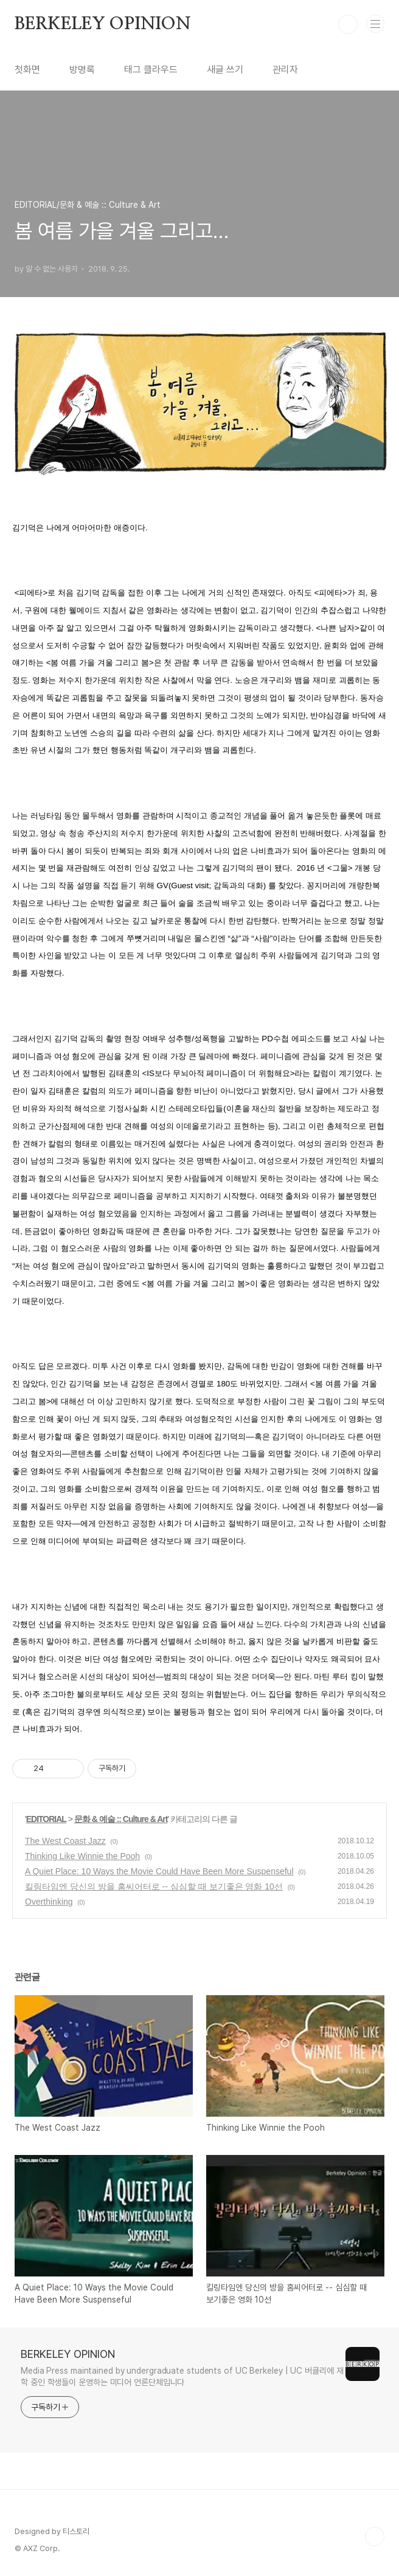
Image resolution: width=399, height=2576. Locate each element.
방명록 (82, 69)
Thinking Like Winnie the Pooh (82, 1856)
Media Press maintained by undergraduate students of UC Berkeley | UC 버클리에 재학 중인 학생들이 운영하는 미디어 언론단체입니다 (182, 2376)
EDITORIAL (46, 1819)
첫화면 (27, 69)
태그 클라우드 (151, 69)
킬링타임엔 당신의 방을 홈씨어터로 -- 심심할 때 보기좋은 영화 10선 (154, 1886)
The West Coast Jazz (65, 1841)
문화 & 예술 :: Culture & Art (121, 1819)
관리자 (285, 69)
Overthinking (49, 1901)
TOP (374, 2536)
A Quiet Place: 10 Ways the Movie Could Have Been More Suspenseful (159, 1871)
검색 (348, 24)
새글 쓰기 (225, 69)
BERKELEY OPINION (103, 24)
